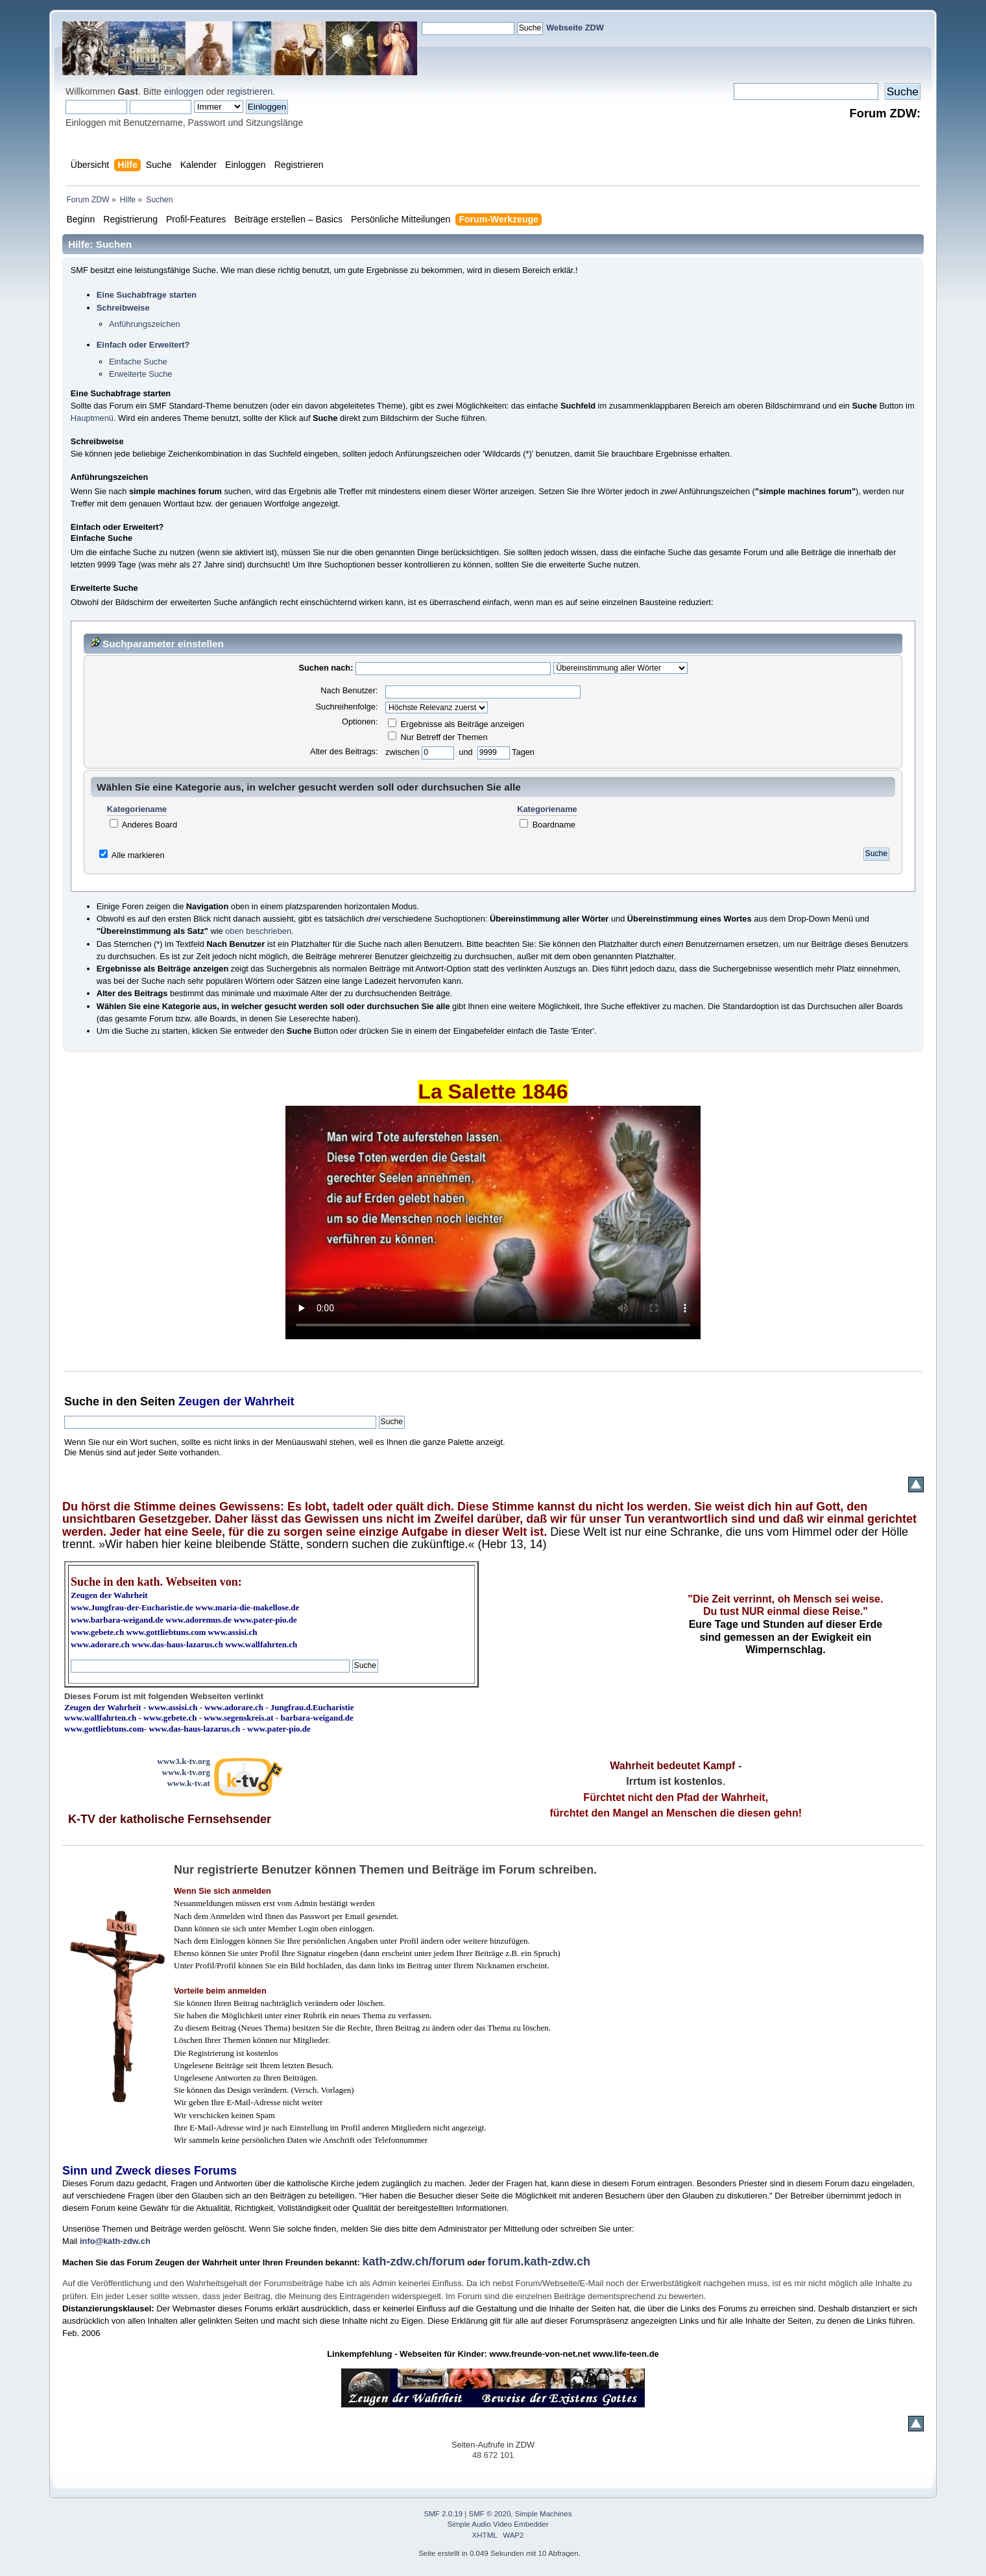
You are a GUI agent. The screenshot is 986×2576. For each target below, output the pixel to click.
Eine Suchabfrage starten (147, 295)
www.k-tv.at (188, 1783)
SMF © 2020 (490, 2514)
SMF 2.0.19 (443, 2514)
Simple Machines (543, 2514)
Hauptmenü (92, 418)
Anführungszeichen (144, 324)
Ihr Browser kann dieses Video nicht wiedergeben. (493, 1222)
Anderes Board (143, 824)
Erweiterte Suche (140, 374)
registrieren (249, 91)
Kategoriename (137, 810)
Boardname (547, 824)
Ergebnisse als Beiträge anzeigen (456, 724)
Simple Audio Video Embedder (498, 2524)
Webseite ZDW (575, 27)
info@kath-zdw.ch (115, 2241)
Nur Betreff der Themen (438, 737)
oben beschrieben (258, 931)
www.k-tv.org (186, 1772)
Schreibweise (123, 308)
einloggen (184, 91)
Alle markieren (138, 855)
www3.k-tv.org (183, 1761)
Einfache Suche (138, 361)
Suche (81, 1401)
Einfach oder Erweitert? (143, 345)
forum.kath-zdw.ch (539, 2261)
